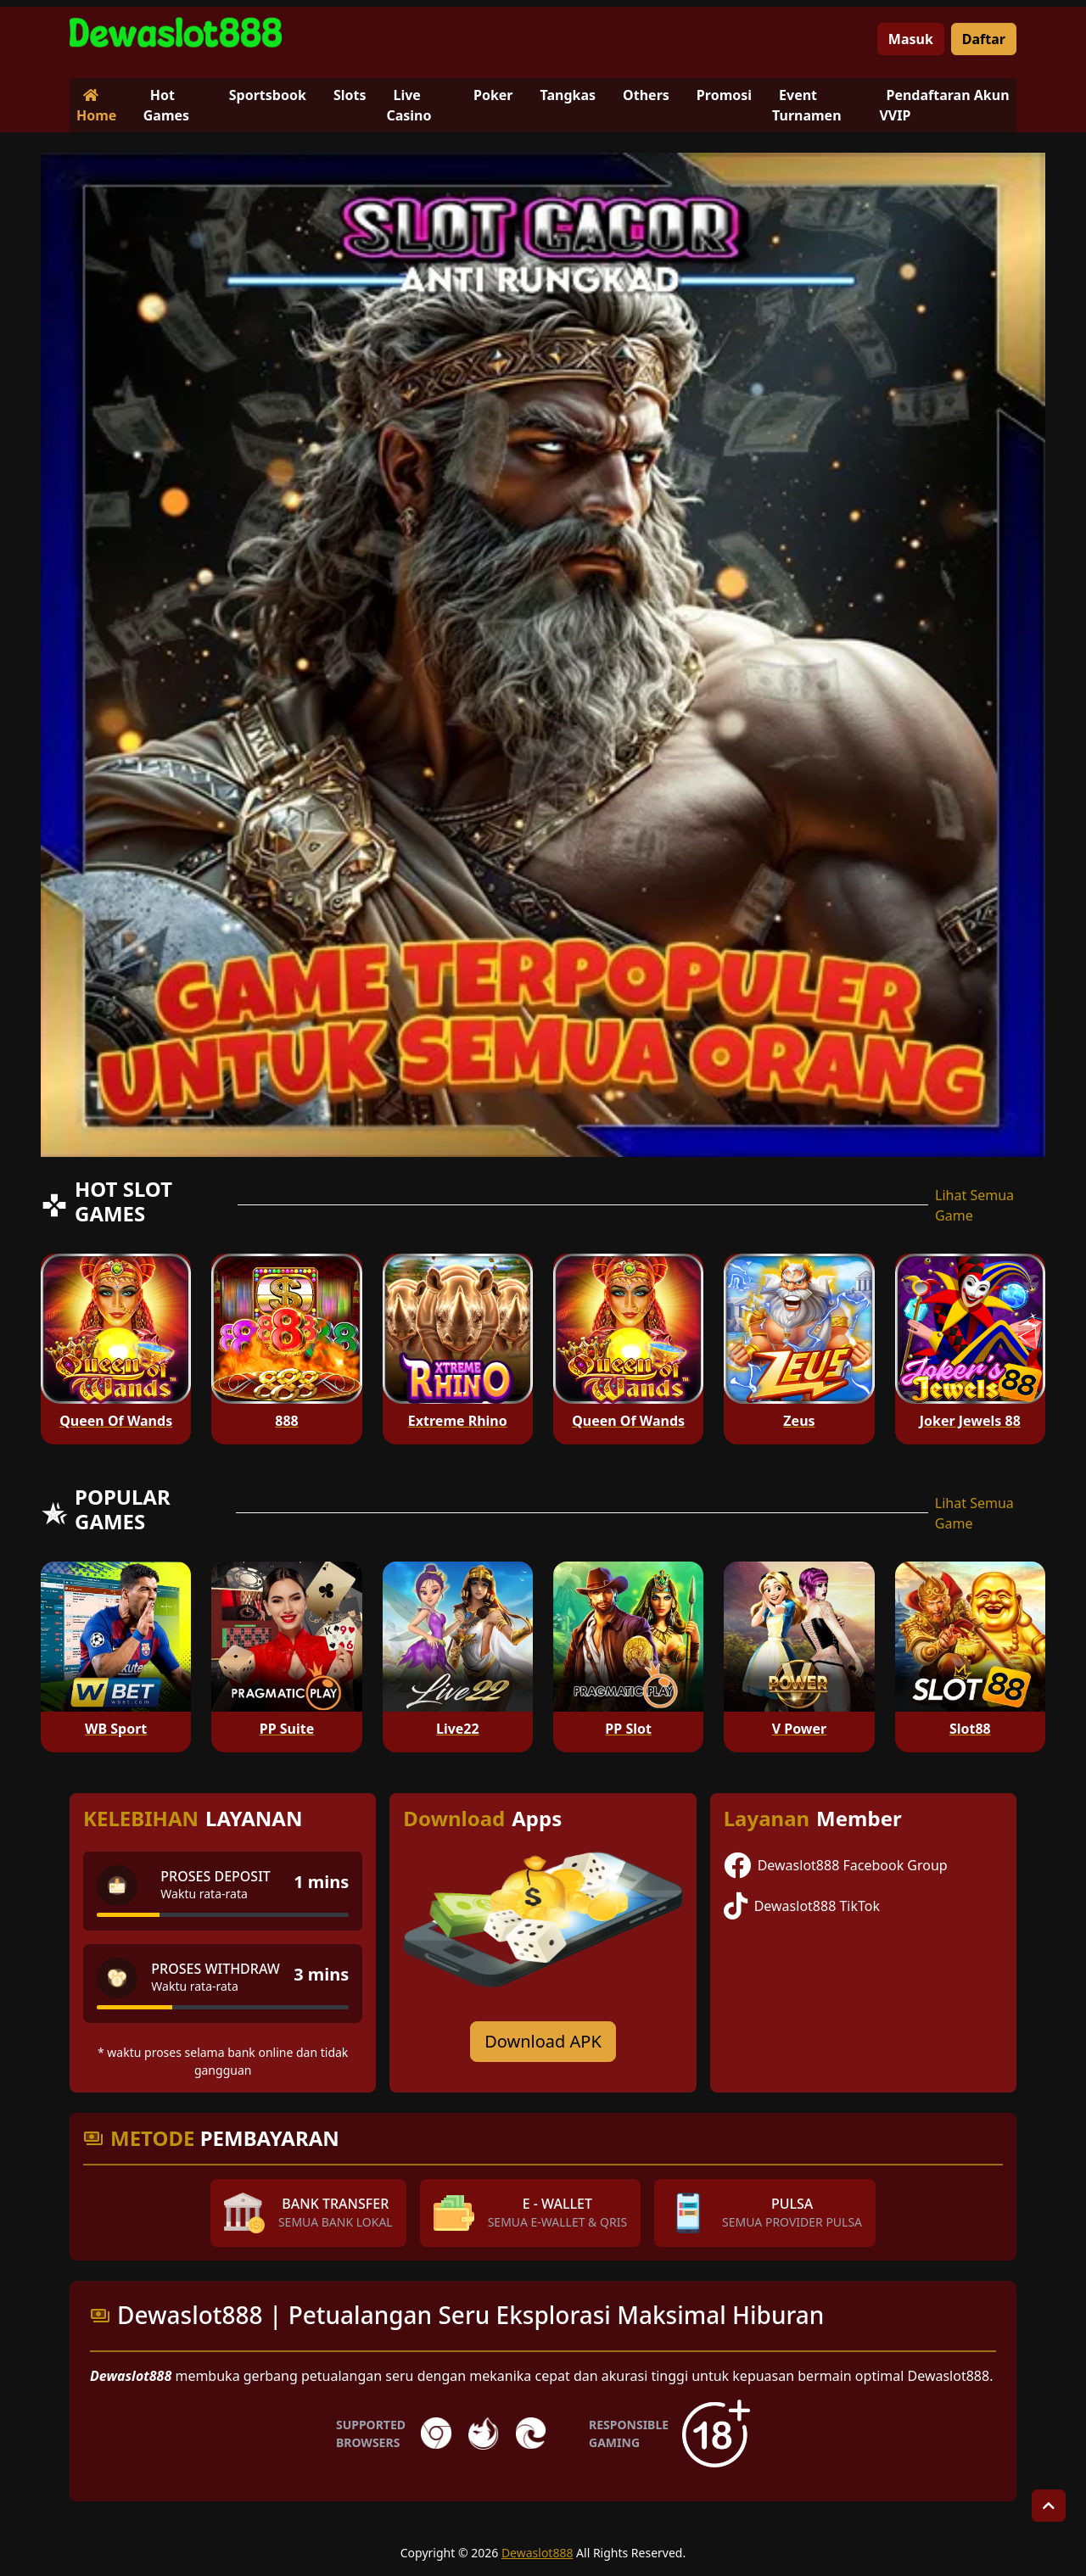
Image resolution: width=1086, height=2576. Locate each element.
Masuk (910, 39)
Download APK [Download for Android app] (543, 2041)
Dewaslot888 (537, 2553)
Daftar (983, 39)
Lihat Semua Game (974, 1205)
